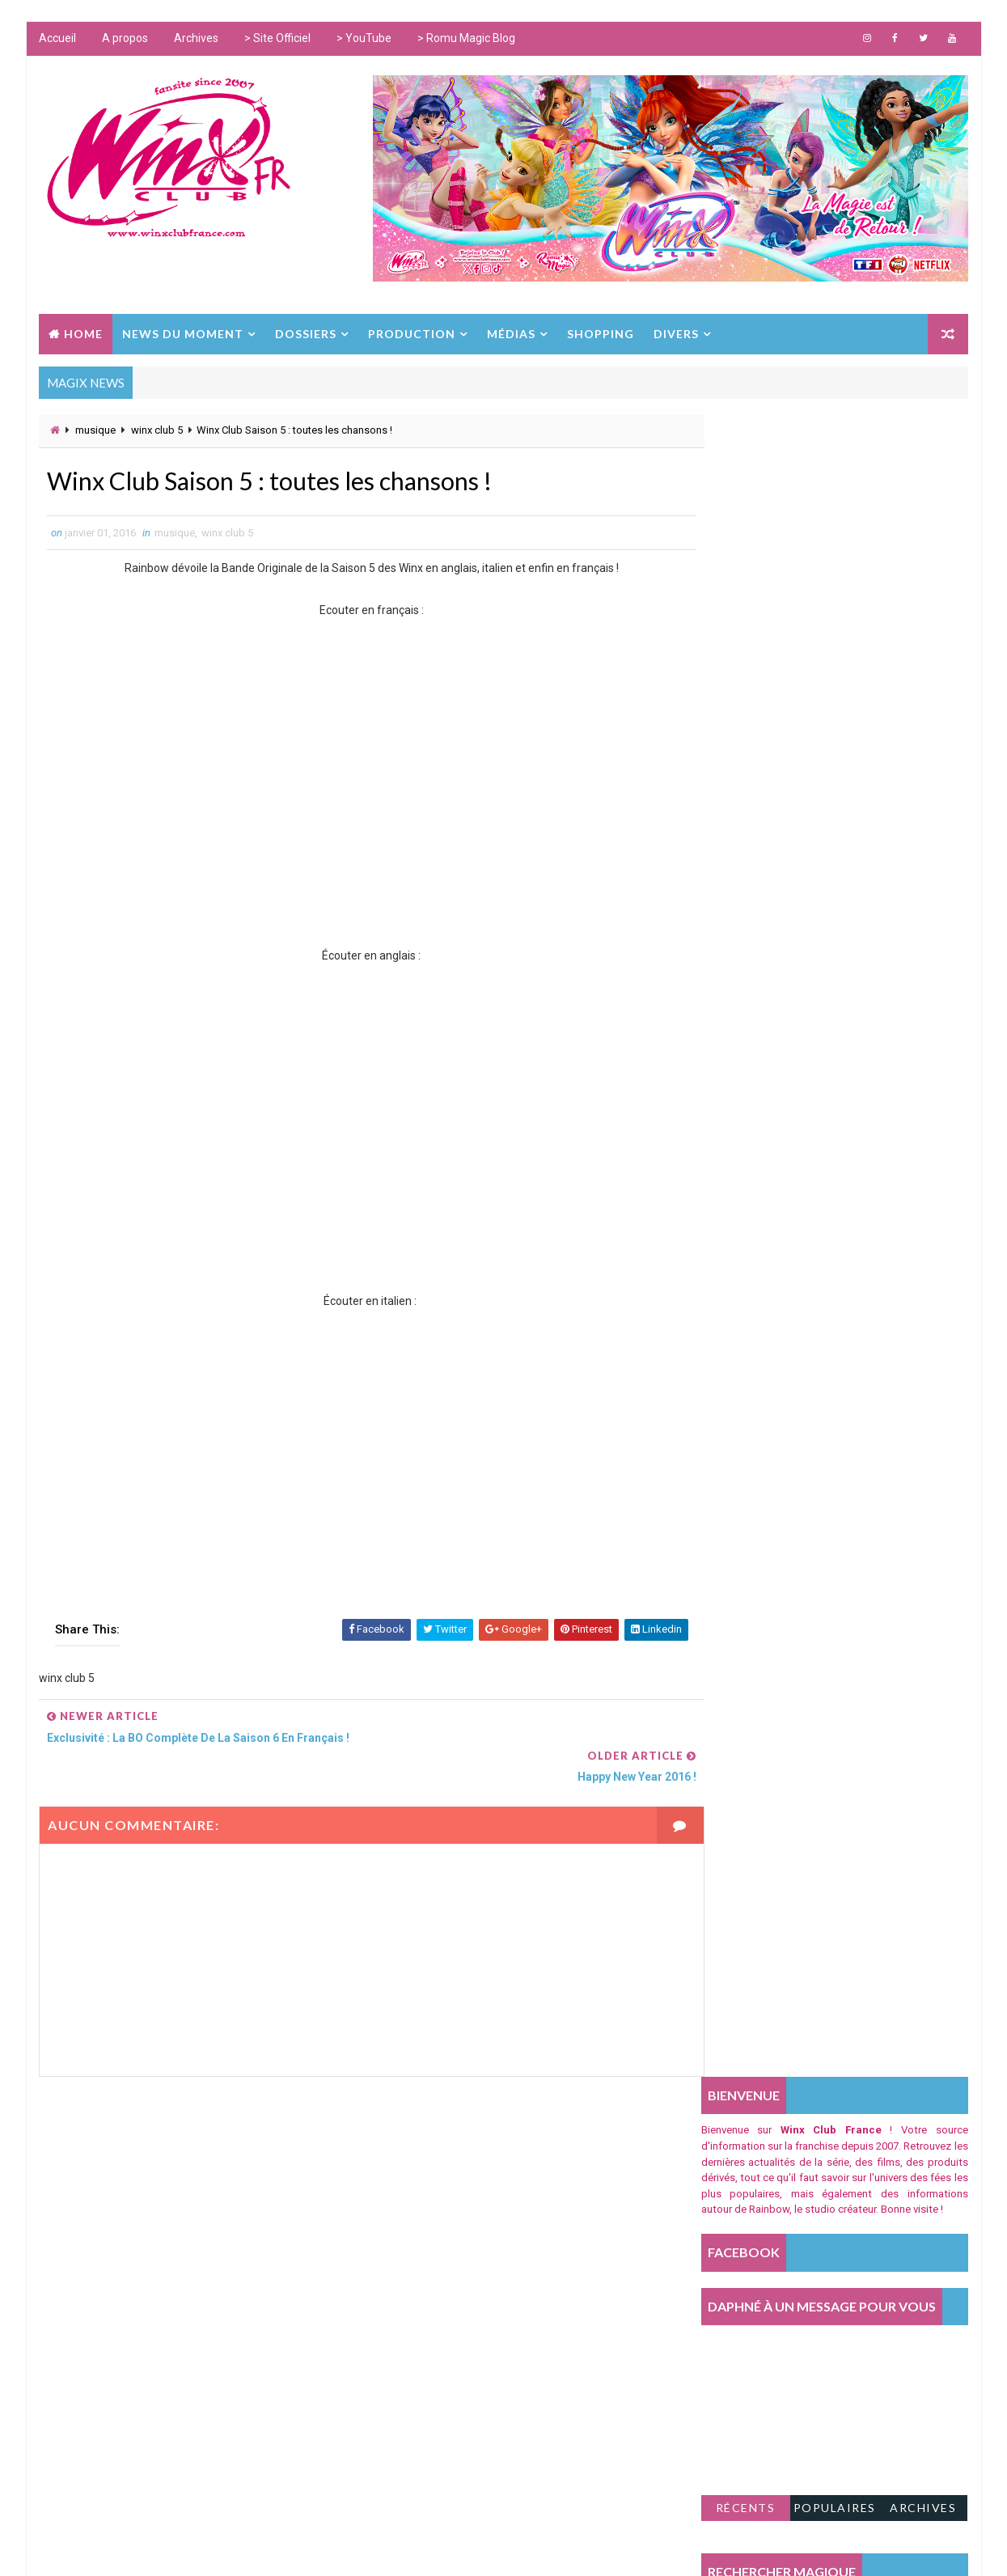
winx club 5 (157, 429)
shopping (404, 2159)
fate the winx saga (425, 2294)
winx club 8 (408, 2360)
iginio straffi (412, 2327)
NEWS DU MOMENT (182, 332)
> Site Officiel (277, 40)
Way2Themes (295, 2547)
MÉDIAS (511, 332)
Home (83, 332)
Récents (746, 844)
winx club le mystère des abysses (464, 2394)
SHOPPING (600, 332)
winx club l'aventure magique (453, 2460)
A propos (125, 40)
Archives (196, 40)
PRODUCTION (411, 332)
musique (95, 429)
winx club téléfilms (429, 2227)
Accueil (57, 40)
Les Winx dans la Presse (439, 2260)
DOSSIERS (305, 332)
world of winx (415, 2193)
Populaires (834, 844)
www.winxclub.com (475, 2547)
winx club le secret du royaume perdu (474, 2427)
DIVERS (676, 332)
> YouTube (363, 40)
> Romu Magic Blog (466, 40)
